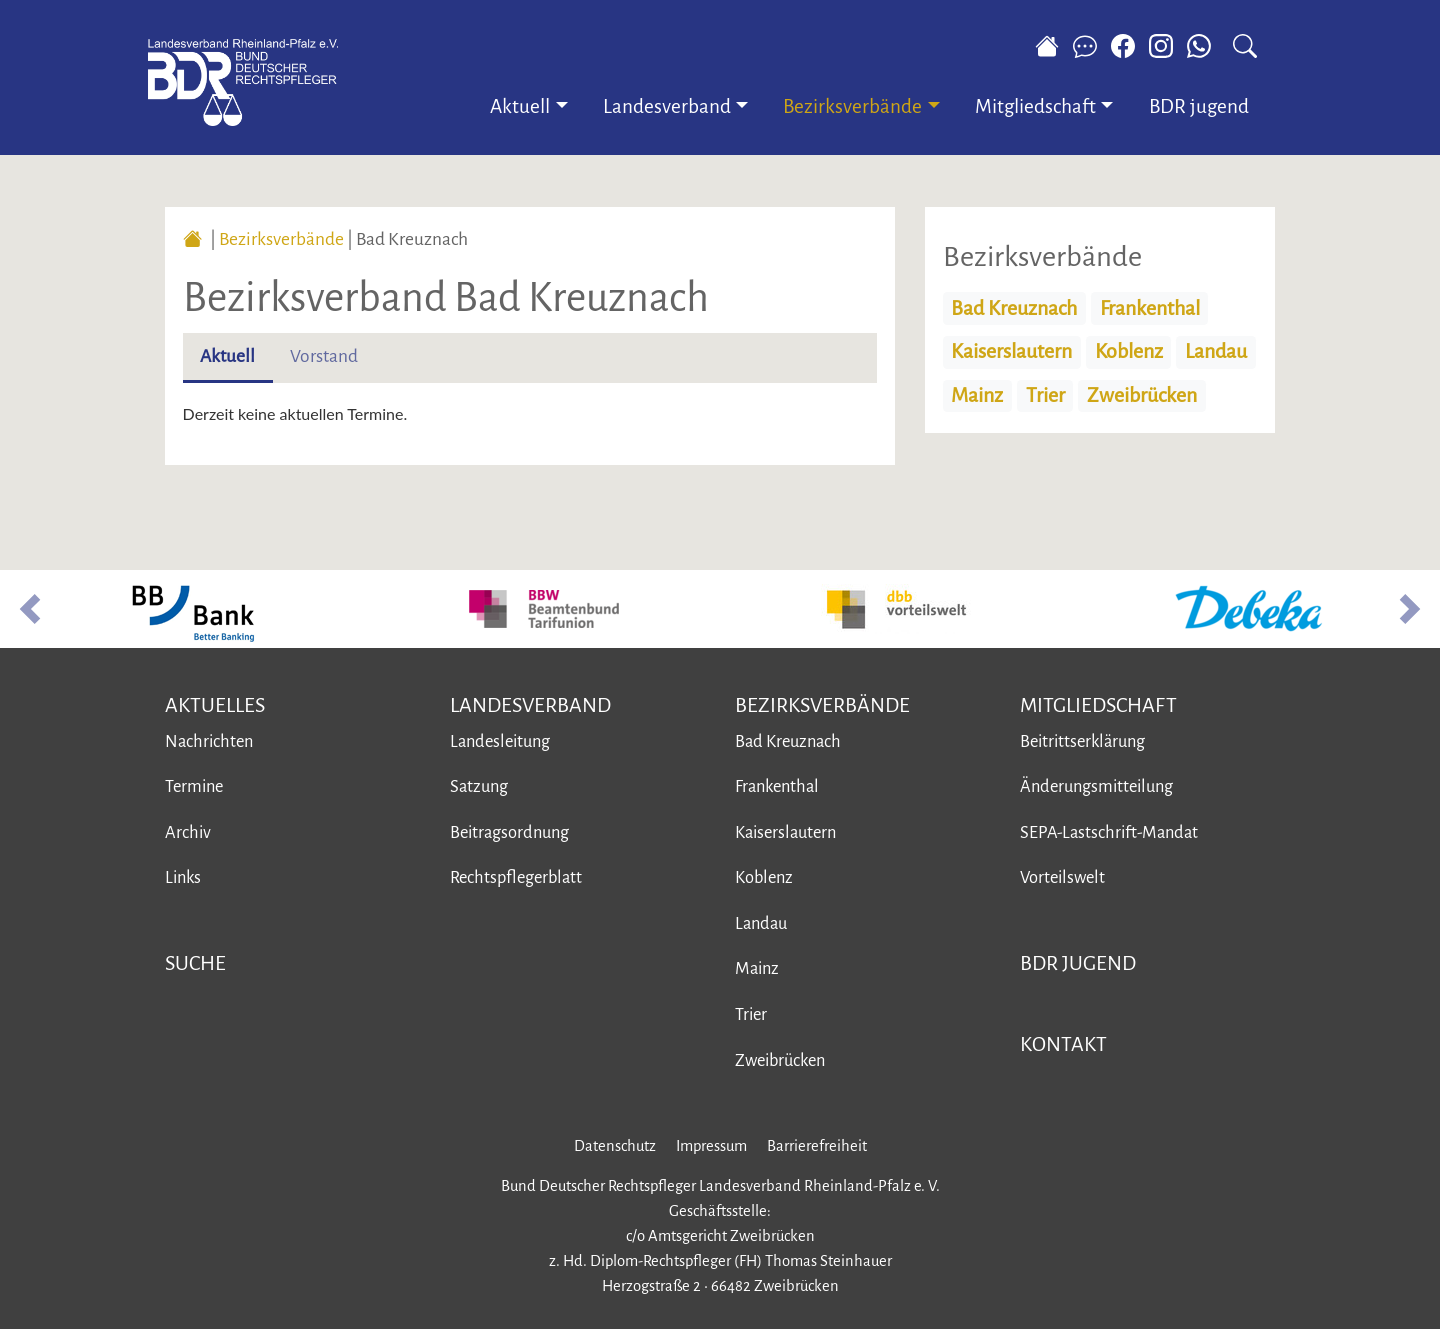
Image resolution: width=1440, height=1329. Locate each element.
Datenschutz (615, 1146)
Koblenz (1129, 351)
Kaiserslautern (1011, 351)
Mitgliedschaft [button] (1035, 106)
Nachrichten (209, 741)
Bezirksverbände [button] (852, 106)
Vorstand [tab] (324, 356)
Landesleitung (500, 741)
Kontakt (1063, 1044)
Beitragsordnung (509, 832)
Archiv (188, 832)
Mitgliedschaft (1098, 705)
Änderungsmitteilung (1096, 786)
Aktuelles (215, 705)
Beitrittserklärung (1082, 741)
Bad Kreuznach (1014, 308)
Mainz (977, 395)
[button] (30, 609)
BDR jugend (1199, 106)
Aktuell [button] (520, 106)
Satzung (479, 786)
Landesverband (530, 705)
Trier (1045, 395)
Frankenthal (1150, 308)
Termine (194, 786)
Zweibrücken (1142, 395)
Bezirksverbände (281, 239)
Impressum (711, 1146)
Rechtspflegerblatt (516, 877)
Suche (195, 963)
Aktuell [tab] (227, 356)
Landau (1216, 351)
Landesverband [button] (667, 106)
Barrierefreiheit (817, 1146)
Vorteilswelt (1062, 877)
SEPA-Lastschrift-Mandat (1109, 832)
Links (183, 877)
